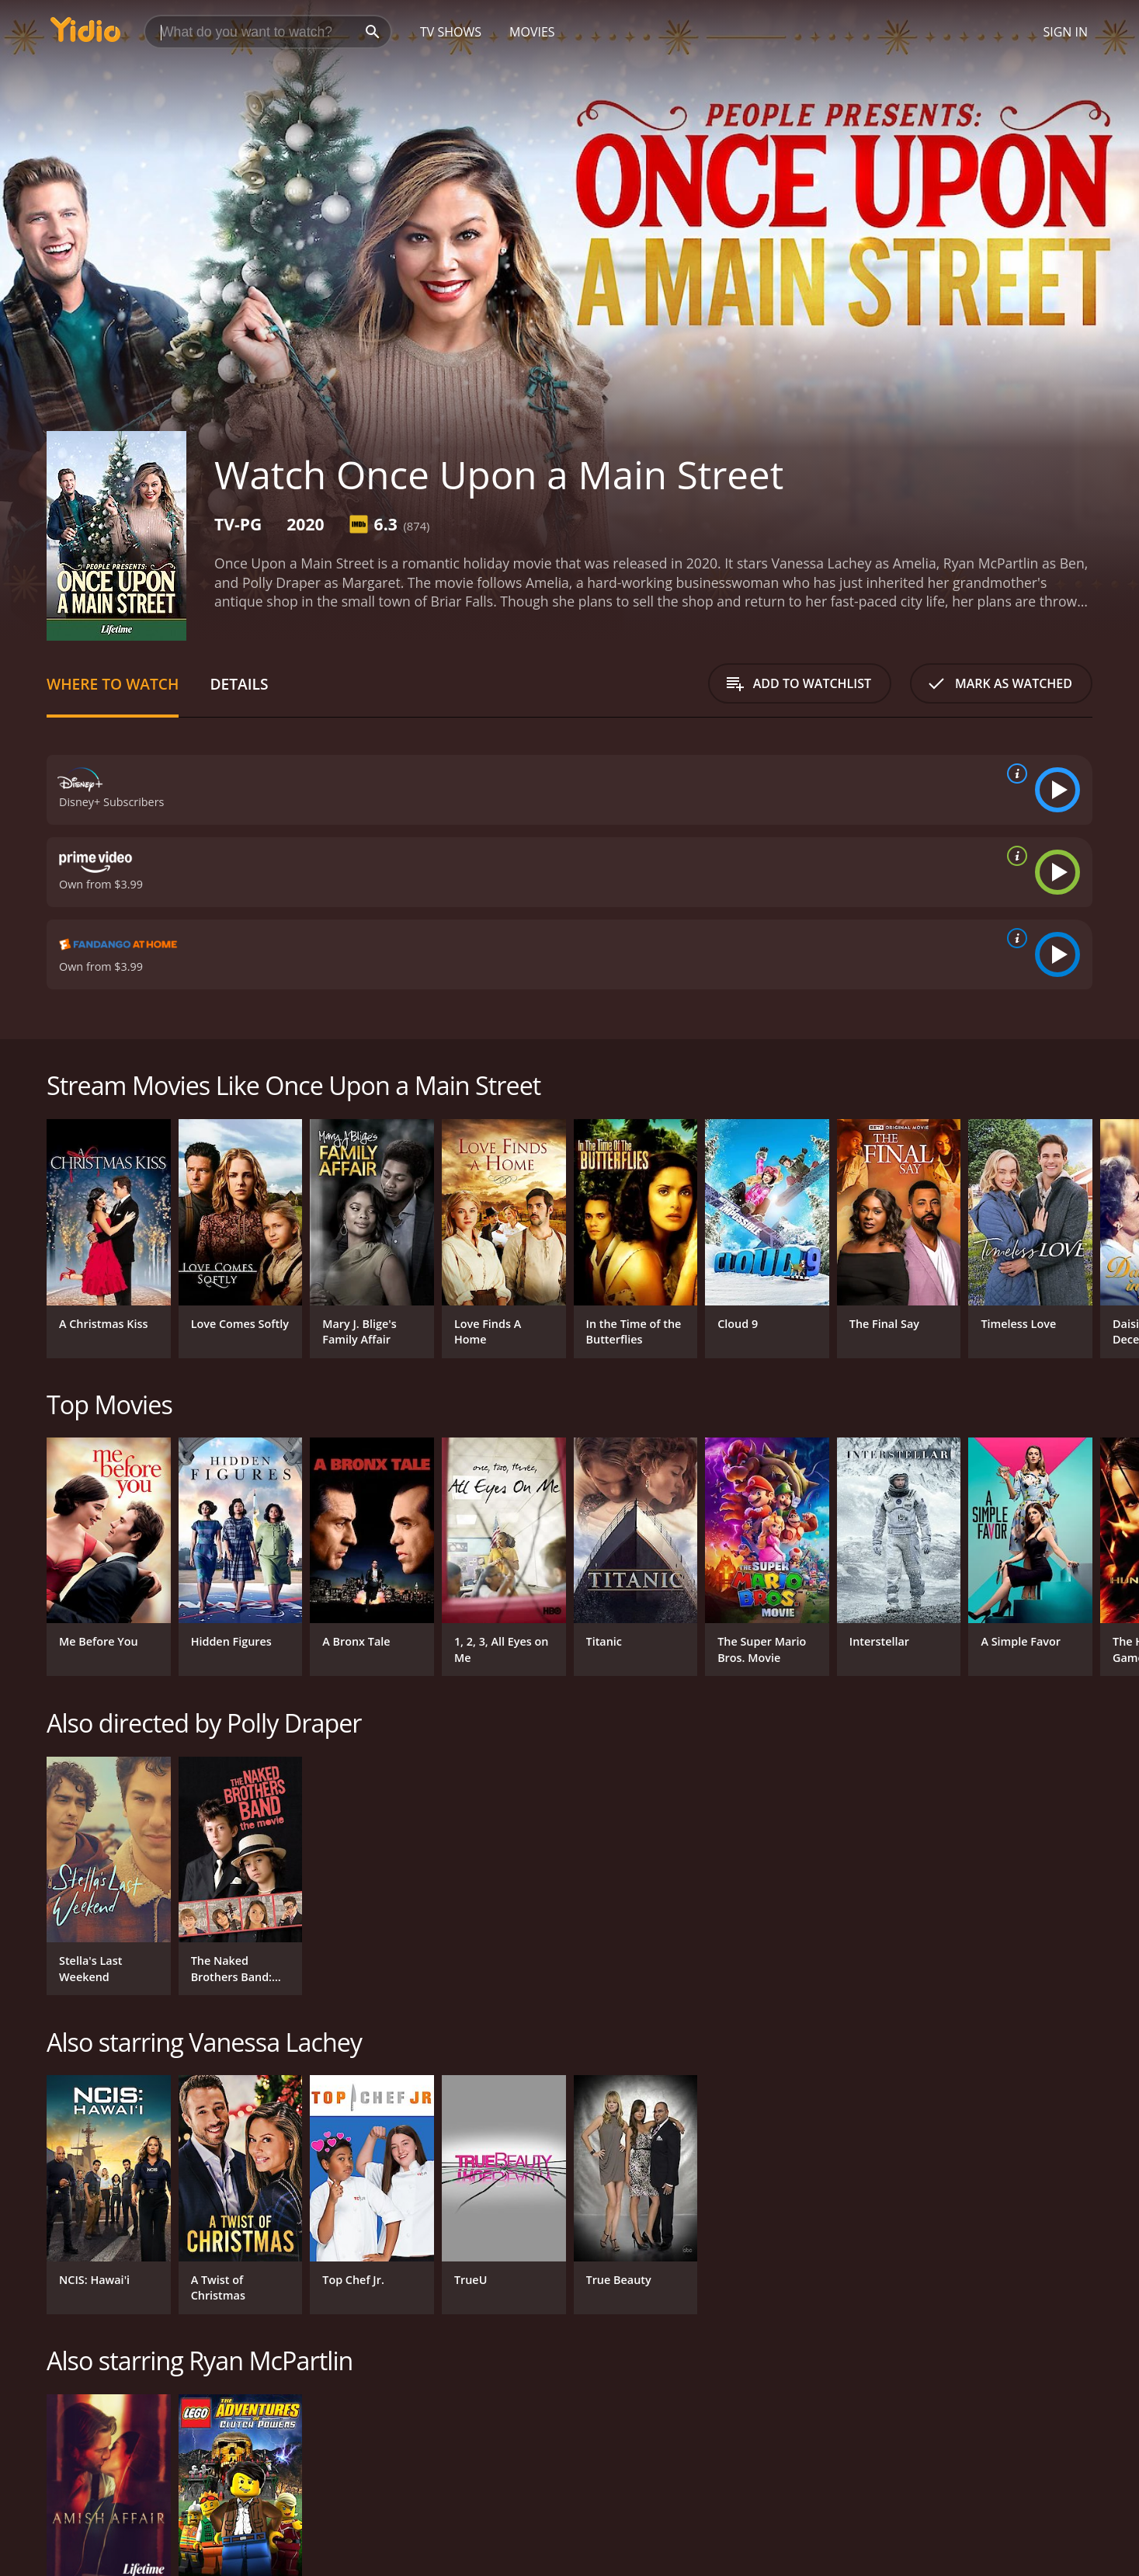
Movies (532, 31)
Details (239, 683)
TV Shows (450, 31)
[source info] (1014, 773)
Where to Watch (113, 683)
